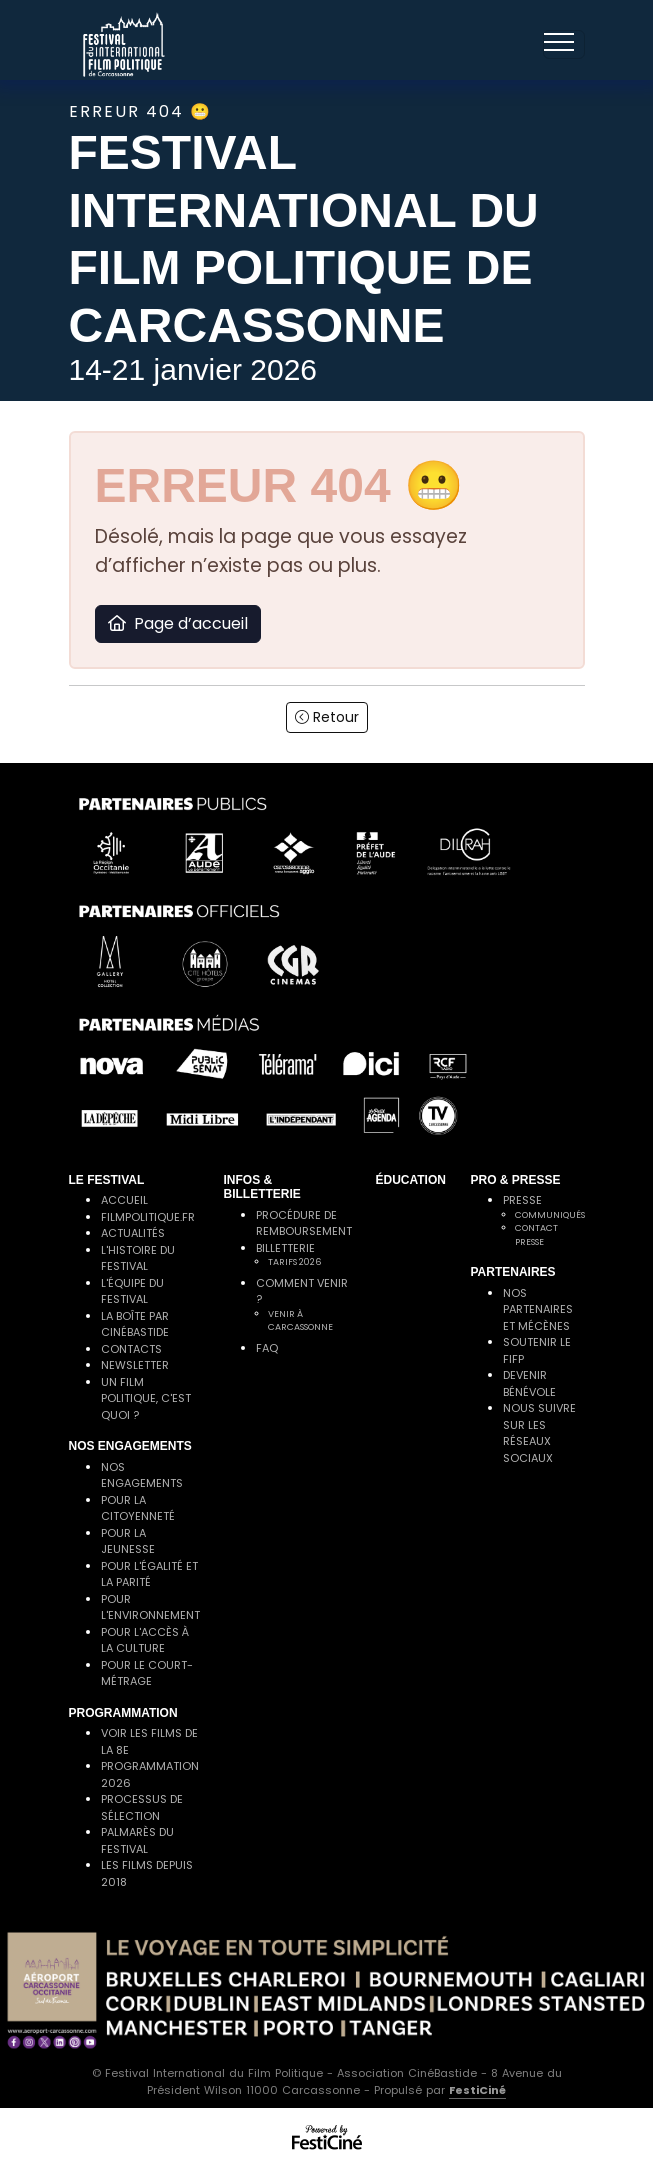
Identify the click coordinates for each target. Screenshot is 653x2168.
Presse (522, 1200)
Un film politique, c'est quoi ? (146, 1398)
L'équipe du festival (132, 1291)
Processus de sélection (142, 1807)
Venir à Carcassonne (300, 1321)
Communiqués (550, 1215)
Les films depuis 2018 (147, 1873)
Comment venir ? (302, 1291)
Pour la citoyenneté (138, 1508)
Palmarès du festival (137, 1840)
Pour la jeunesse (128, 1541)
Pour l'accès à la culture (145, 1640)
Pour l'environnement (150, 1607)
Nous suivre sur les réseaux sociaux (539, 1433)
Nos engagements (142, 1475)
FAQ (267, 1348)
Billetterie (285, 1248)
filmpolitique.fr (148, 1217)
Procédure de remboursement (304, 1223)
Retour (327, 717)
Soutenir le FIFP (537, 1350)
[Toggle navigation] (564, 44)
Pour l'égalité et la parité (149, 1574)
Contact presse (536, 1235)
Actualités (133, 1233)
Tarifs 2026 (294, 1262)
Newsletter (135, 1365)
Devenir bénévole (529, 1383)
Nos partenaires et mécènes (538, 1309)
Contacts (131, 1349)
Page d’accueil (178, 623)
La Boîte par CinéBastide (135, 1324)
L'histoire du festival (138, 1258)
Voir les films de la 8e (149, 1741)
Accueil (124, 1200)
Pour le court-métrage (147, 1673)
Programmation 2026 (150, 1774)
